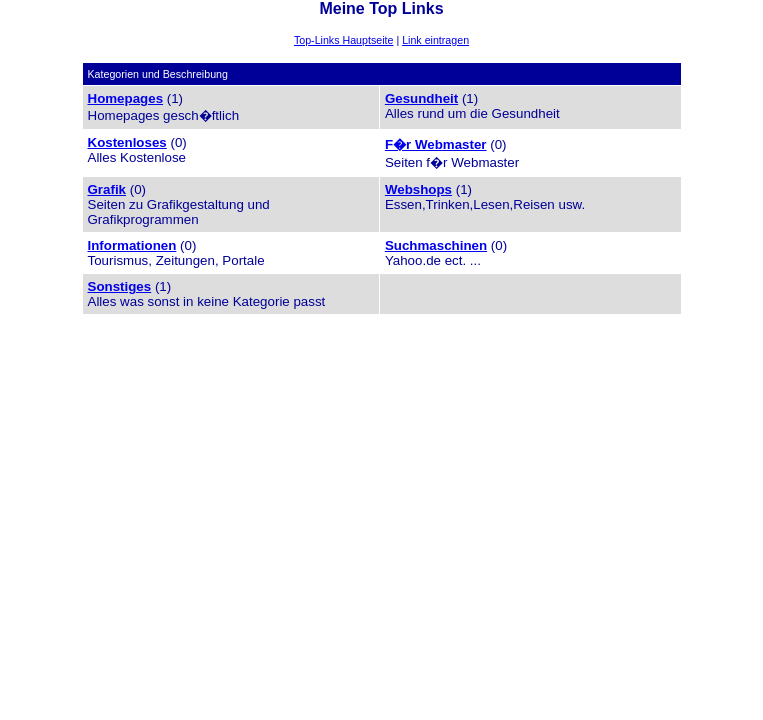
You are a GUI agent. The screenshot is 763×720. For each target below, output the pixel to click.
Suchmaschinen (436, 245)
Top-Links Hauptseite (344, 40)
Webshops (418, 189)
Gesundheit (421, 98)
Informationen (132, 245)
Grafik (107, 189)
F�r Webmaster (436, 144)
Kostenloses (127, 142)
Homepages (126, 98)
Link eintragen (435, 40)
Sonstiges (120, 286)
